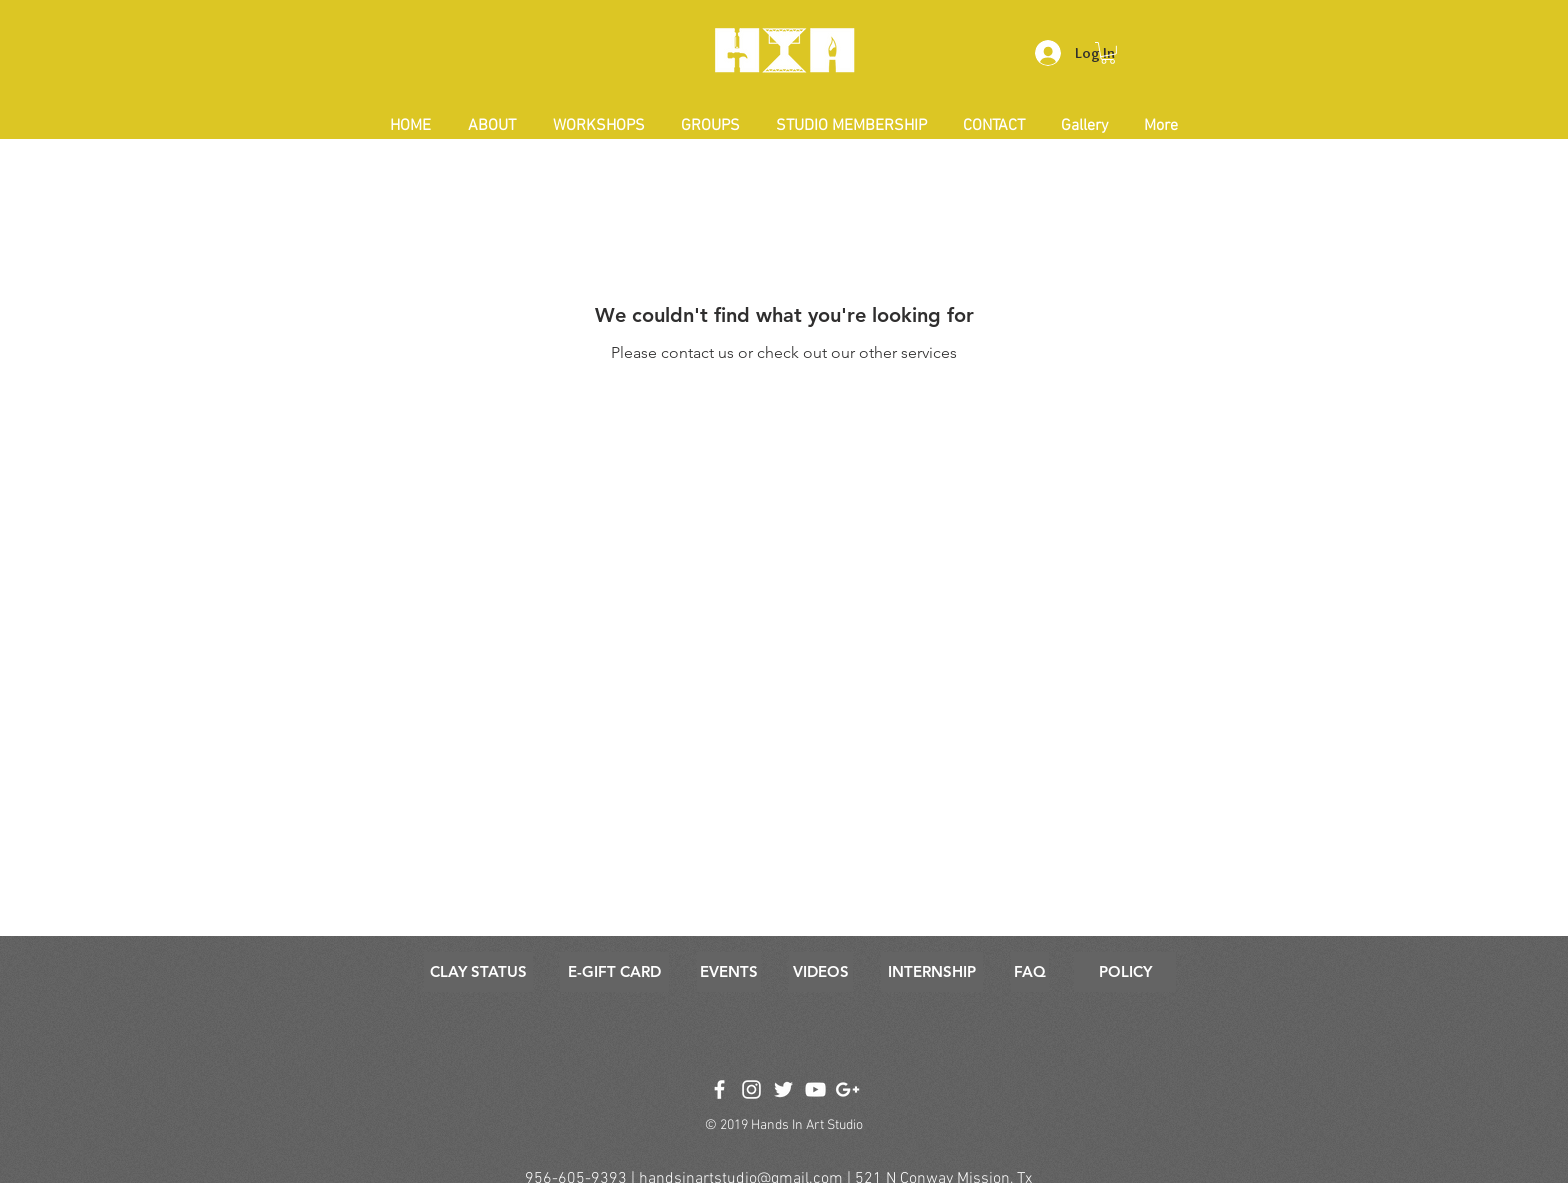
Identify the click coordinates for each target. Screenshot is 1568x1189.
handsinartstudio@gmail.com (741, 1179)
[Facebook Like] (782, 1062)
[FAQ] (1030, 972)
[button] (1108, 53)
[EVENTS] (729, 972)
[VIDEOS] (821, 972)
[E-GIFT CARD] (614, 972)
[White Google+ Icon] (847, 1089)
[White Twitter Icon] (783, 1089)
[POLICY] (1125, 972)
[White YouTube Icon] (815, 1089)
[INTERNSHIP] (932, 972)
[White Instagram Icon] (751, 1089)
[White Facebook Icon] (719, 1089)
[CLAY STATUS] (478, 972)
